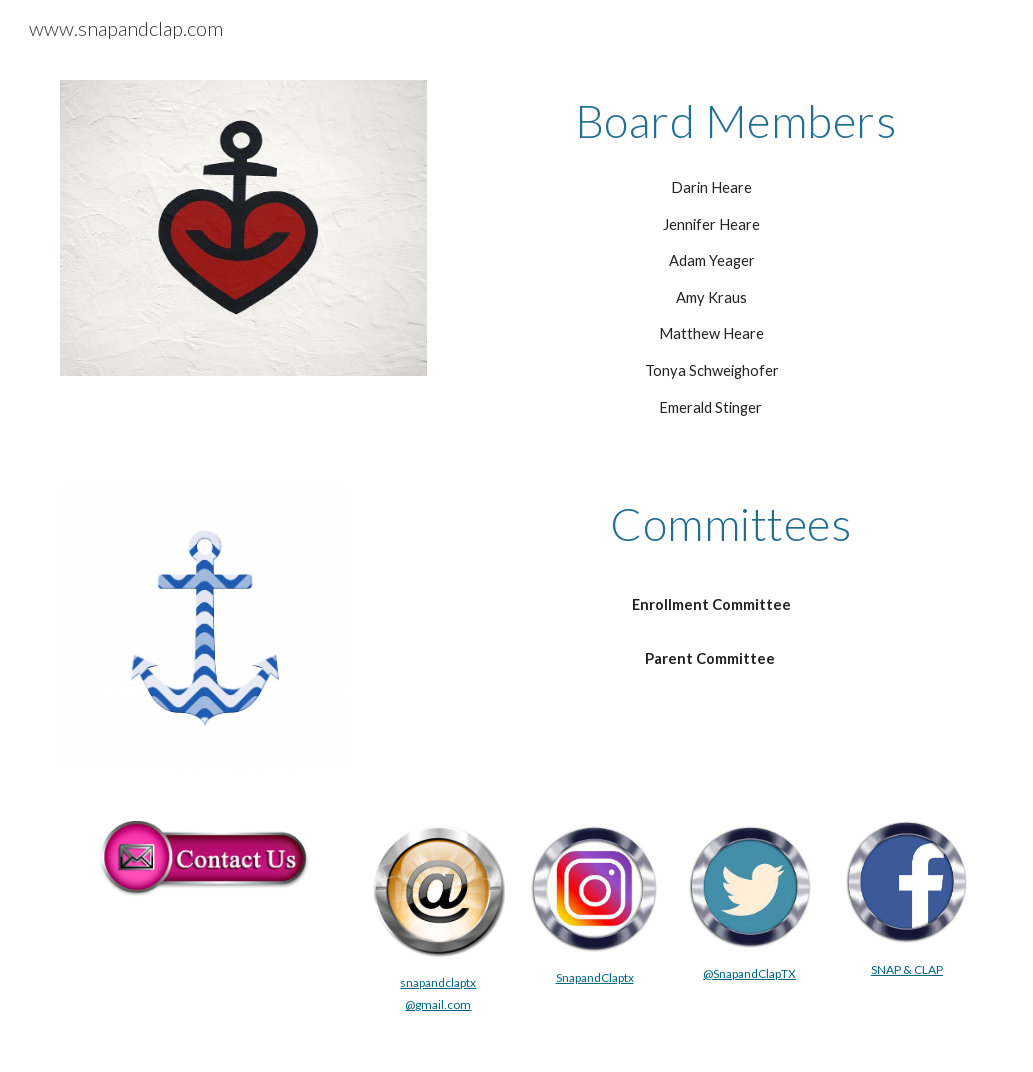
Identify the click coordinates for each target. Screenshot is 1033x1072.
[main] (711, 121)
